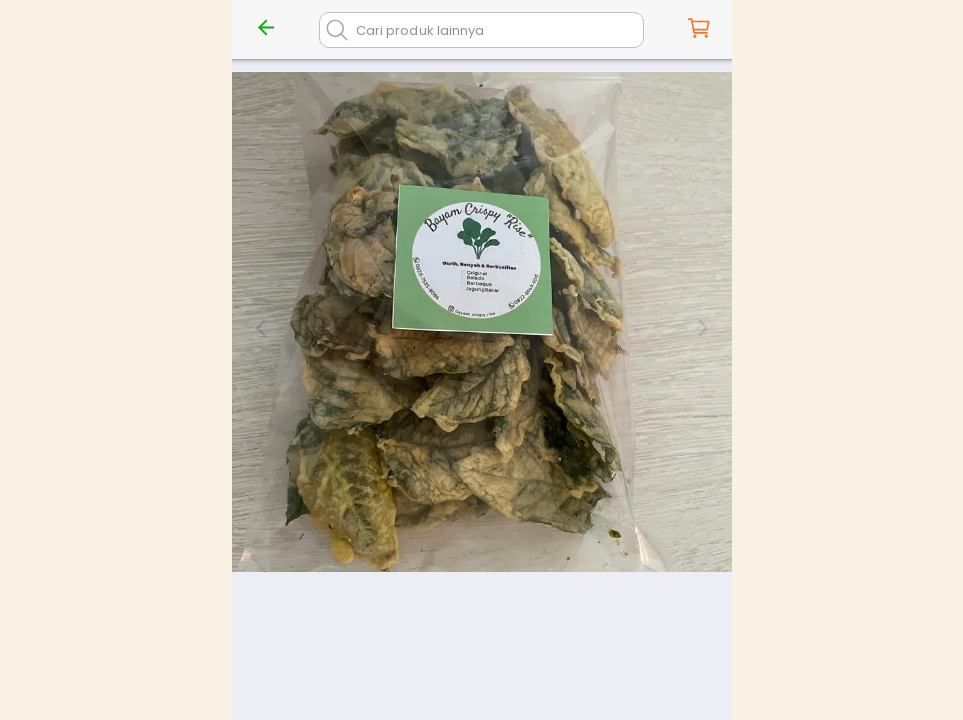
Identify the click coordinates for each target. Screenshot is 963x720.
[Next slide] (702, 328)
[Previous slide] (262, 328)
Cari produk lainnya (420, 30)
